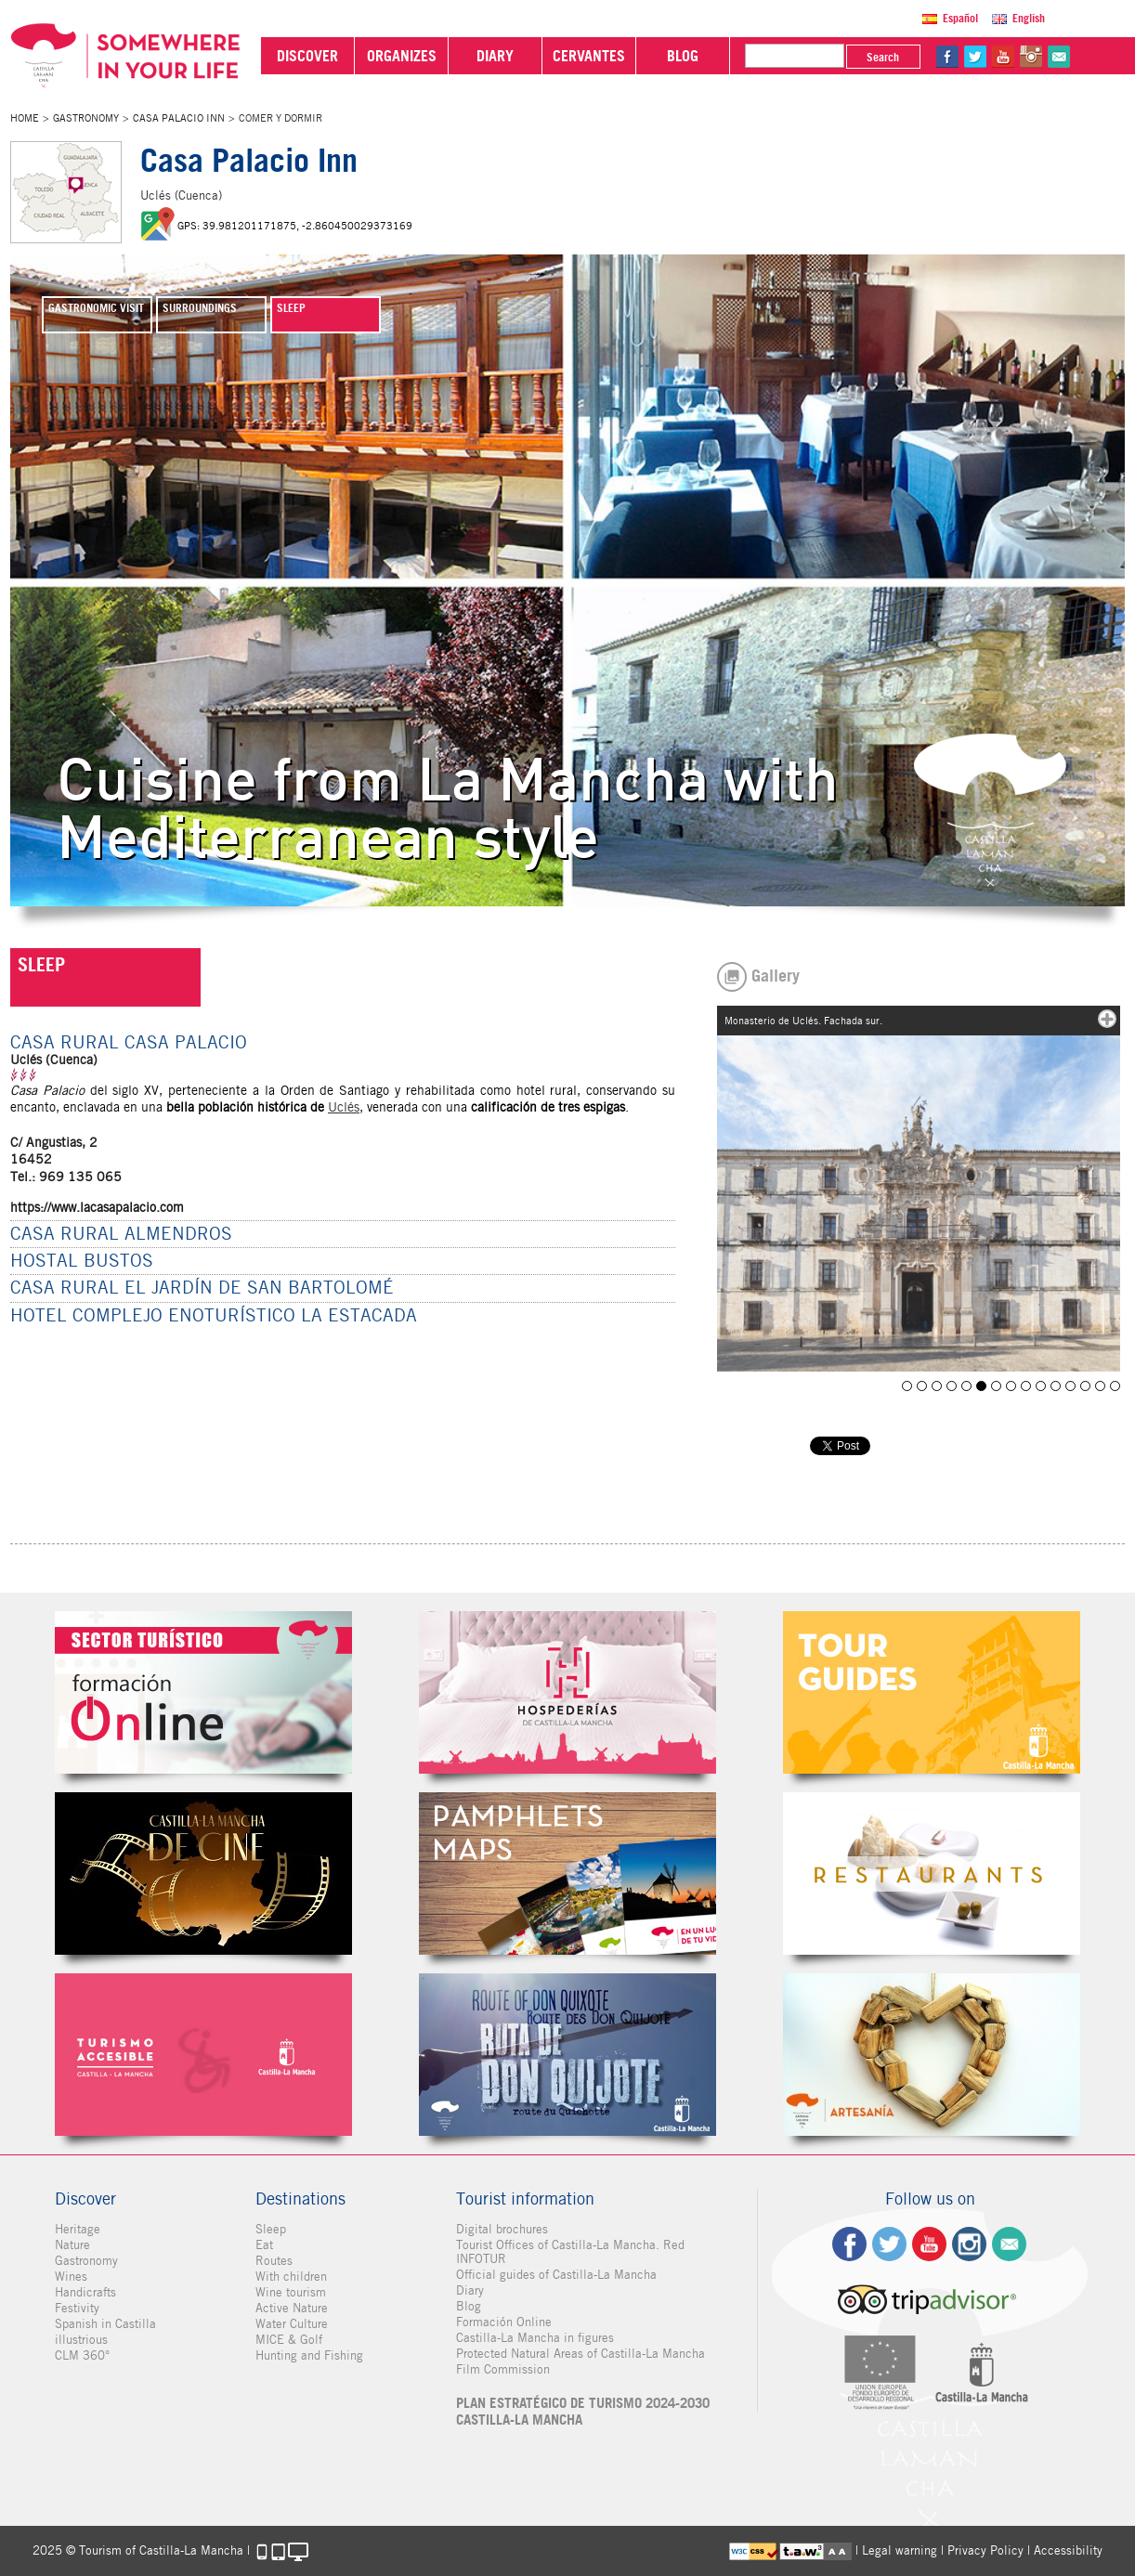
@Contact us (1059, 57)
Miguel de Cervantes (567, 2054)
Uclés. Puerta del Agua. (1041, 1386)
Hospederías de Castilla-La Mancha (567, 1692)
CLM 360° (82, 2355)
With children (291, 2276)
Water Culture (291, 2324)
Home (24, 117)
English (1028, 18)
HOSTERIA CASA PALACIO (951, 1386)
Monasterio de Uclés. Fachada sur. (981, 1386)
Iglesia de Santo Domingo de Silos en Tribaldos (937, 1386)
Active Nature (291, 2308)
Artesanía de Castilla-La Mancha (931, 2054)
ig (969, 2244)
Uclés (343, 1106)
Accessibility (1068, 2550)
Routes (274, 2261)
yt (1003, 57)
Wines (71, 2276)
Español (960, 18)
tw (975, 57)
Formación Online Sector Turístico (203, 1692)
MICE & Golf (288, 2340)
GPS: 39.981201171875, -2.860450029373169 (294, 225)
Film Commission (503, 2369)
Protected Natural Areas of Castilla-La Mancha (580, 2354)
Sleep (270, 2229)
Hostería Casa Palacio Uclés (1085, 1386)
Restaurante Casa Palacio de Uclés (966, 1386)
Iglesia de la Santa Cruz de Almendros (1055, 1386)
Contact (1009, 2244)
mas (1107, 1018)
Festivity (77, 2308)
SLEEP (41, 965)
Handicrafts (85, 2292)
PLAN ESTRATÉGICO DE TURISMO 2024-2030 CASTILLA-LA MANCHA (583, 2411)
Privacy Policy (985, 2550)
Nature (72, 2245)
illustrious (81, 2340)
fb (947, 57)
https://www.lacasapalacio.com (97, 1207)
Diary (470, 2290)
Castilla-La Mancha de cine (203, 1873)
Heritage (77, 2229)
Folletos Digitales (567, 1873)
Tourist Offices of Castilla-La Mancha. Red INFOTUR (570, 2252)
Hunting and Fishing (309, 2355)
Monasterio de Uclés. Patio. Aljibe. (1011, 1386)
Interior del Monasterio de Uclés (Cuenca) (1026, 1386)
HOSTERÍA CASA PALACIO (922, 1386)
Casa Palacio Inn (179, 117)
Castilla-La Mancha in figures (535, 2338)
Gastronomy (86, 117)
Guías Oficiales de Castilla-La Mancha (931, 1692)
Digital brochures (502, 2229)
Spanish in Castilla (105, 2324)
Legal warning (899, 2550)
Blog (468, 2306)
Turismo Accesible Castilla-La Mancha (203, 2054)
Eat (264, 2245)
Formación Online (504, 2322)
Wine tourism (290, 2292)
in (1031, 57)
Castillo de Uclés (1070, 1386)
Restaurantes (931, 1873)
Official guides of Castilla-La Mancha (556, 2275)
